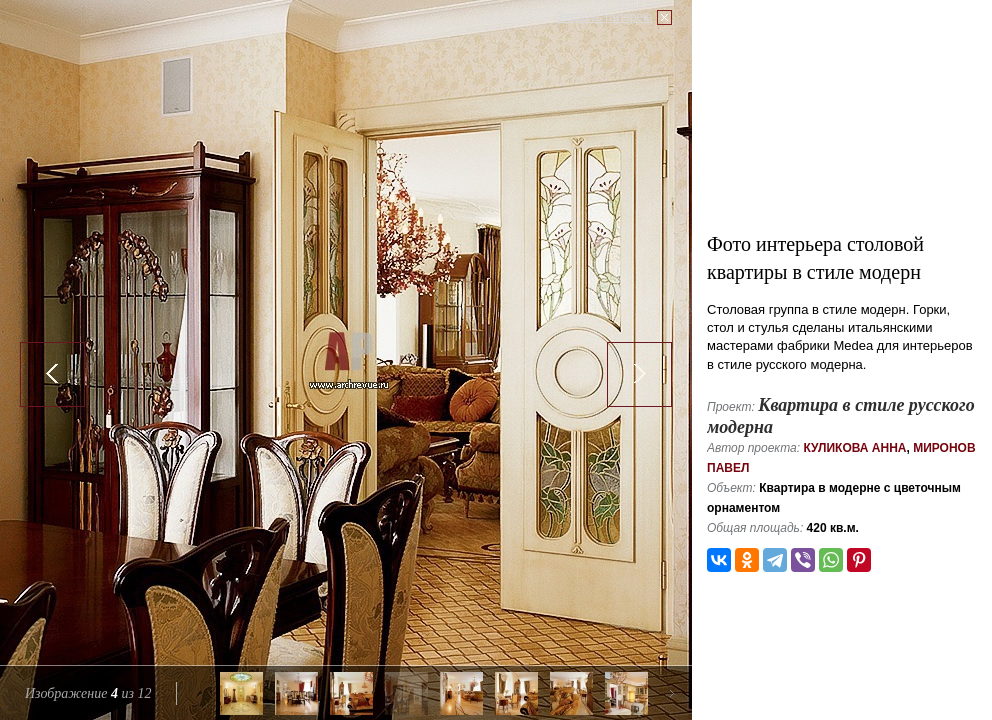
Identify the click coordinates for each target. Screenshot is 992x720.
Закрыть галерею (604, 17)
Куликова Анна (854, 448)
